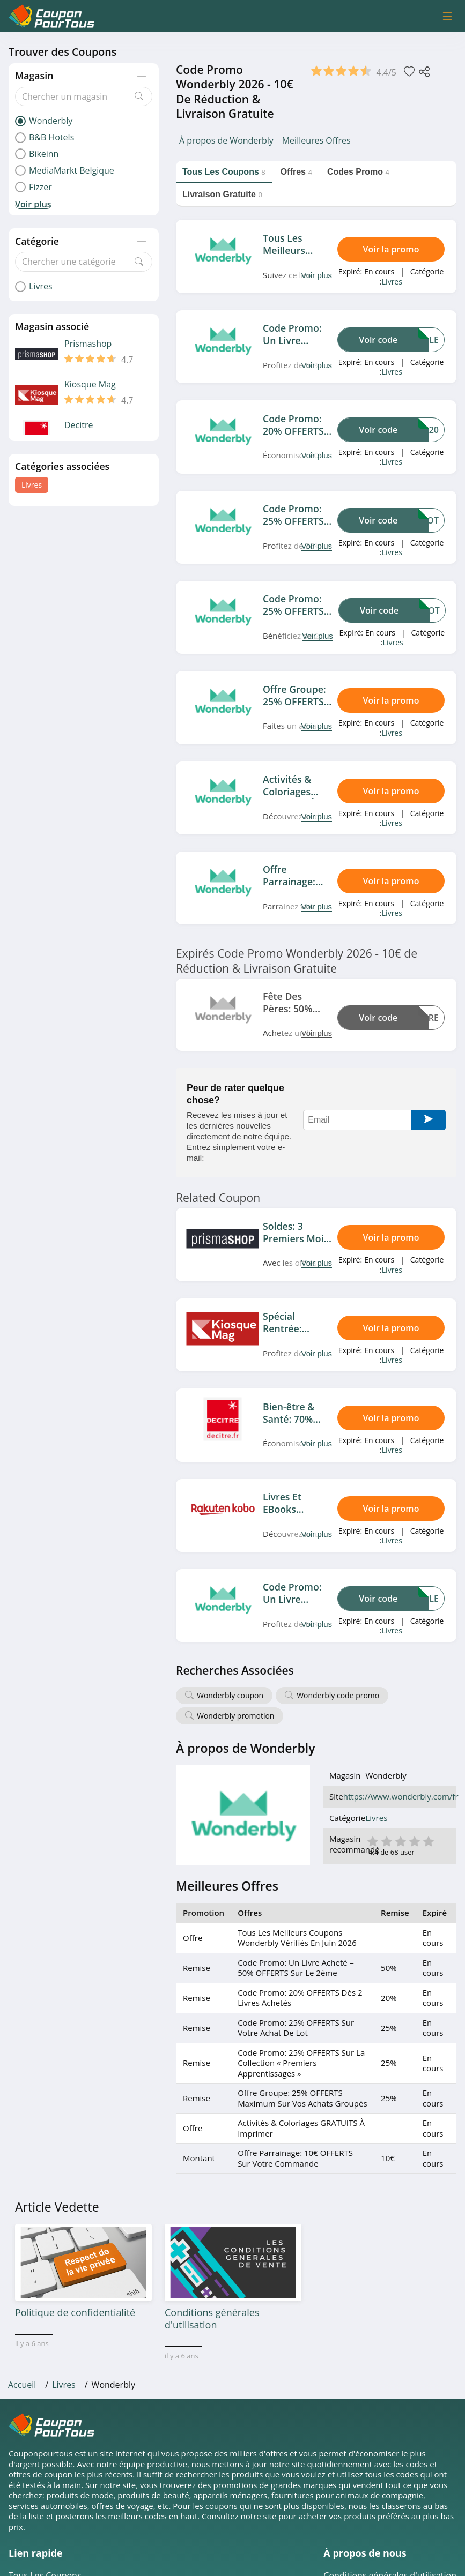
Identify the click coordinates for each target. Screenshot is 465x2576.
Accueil (22, 2385)
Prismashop (88, 343)
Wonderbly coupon (230, 1695)
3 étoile (400, 1840)
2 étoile (386, 1840)
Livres (31, 485)
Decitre (78, 425)
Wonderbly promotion (235, 1716)
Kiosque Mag (90, 384)
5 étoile (428, 1840)
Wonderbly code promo (338, 1695)
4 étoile (414, 1840)
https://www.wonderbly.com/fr (401, 1796)
